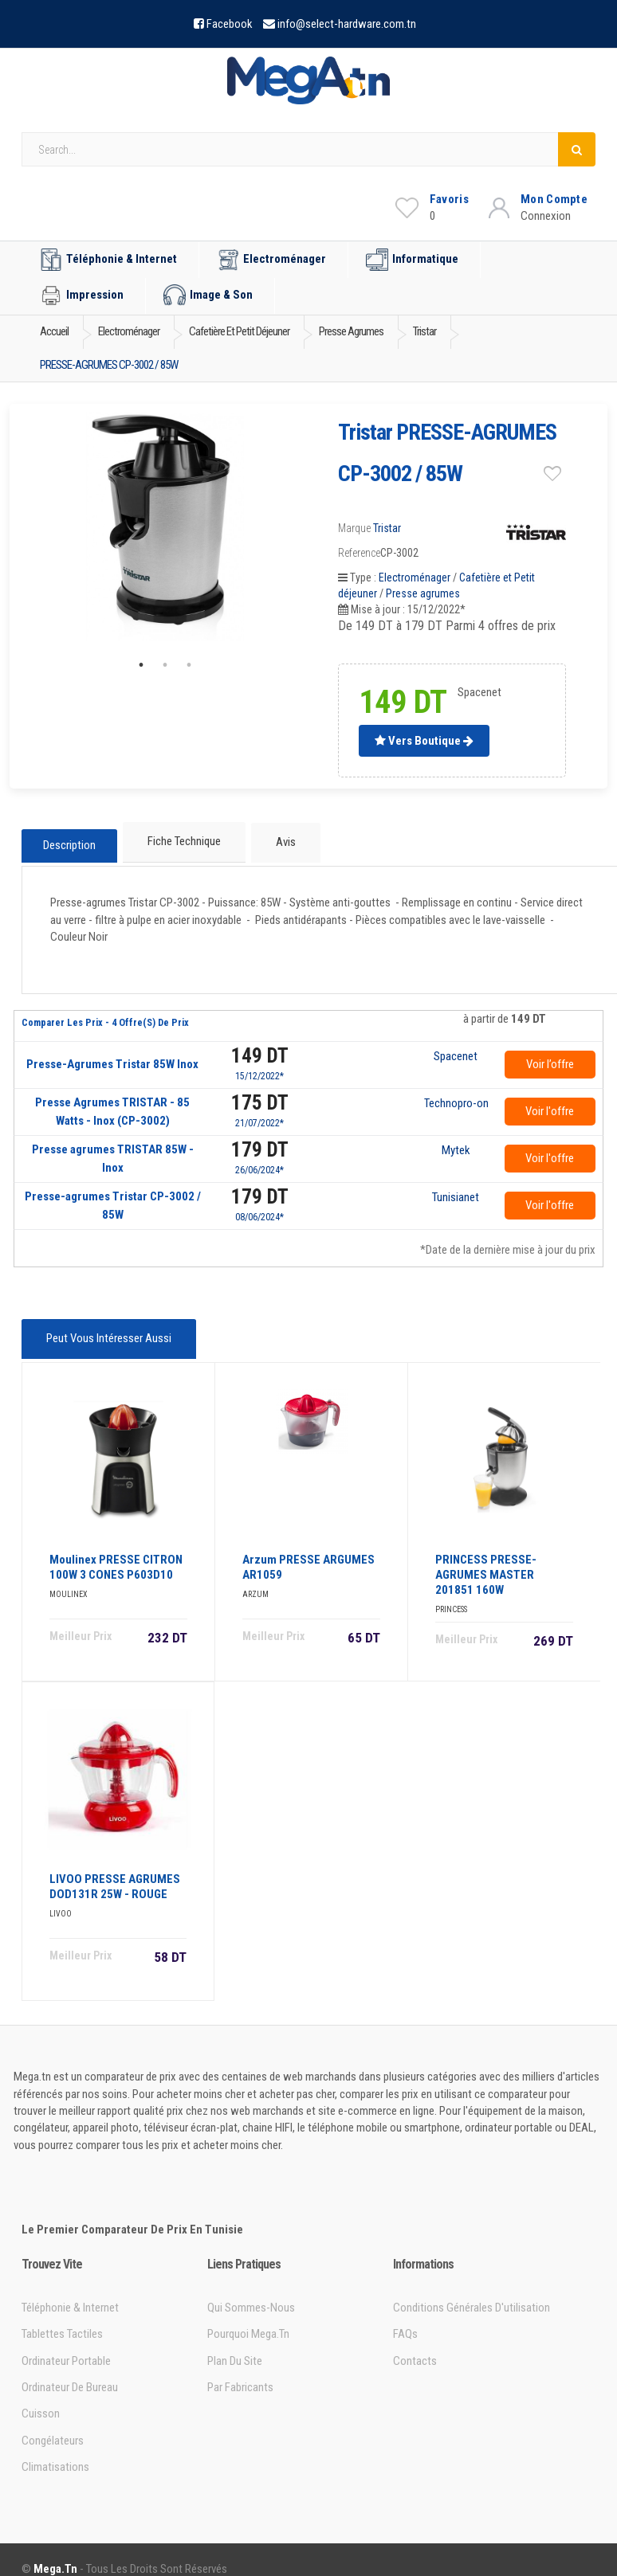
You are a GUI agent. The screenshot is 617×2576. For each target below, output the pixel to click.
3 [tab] (189, 665)
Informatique (412, 260)
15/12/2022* (259, 1067)
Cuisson (41, 2396)
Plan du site (234, 2342)
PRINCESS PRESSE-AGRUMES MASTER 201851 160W (485, 1557)
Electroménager (271, 260)
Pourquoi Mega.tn (248, 2316)
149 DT (260, 1047)
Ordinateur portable (66, 2342)
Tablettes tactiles (62, 2316)
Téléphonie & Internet (108, 260)
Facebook (229, 24)
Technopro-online (456, 1095)
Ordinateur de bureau (70, 2370)
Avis (279, 839)
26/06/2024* (259, 1161)
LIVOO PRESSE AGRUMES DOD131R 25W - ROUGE (114, 1869)
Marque (354, 528)
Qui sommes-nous (251, 2290)
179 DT (260, 1141)
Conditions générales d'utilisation (471, 2290)
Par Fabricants (240, 2370)
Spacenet (455, 1048)
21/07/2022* (259, 1114)
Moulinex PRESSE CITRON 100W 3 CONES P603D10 (116, 1549)
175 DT (260, 1094)
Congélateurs (53, 2423)
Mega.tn (55, 2550)
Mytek (456, 1142)
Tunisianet (455, 1189)
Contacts (415, 2342)
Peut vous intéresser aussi (105, 1328)
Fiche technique (182, 839)
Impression (82, 295)
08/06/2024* (259, 1208)
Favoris (449, 199)
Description (69, 840)
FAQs (405, 2316)
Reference (359, 552)
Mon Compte (554, 199)
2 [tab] (165, 665)
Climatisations (55, 2449)
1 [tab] (141, 665)
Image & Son (208, 295)
